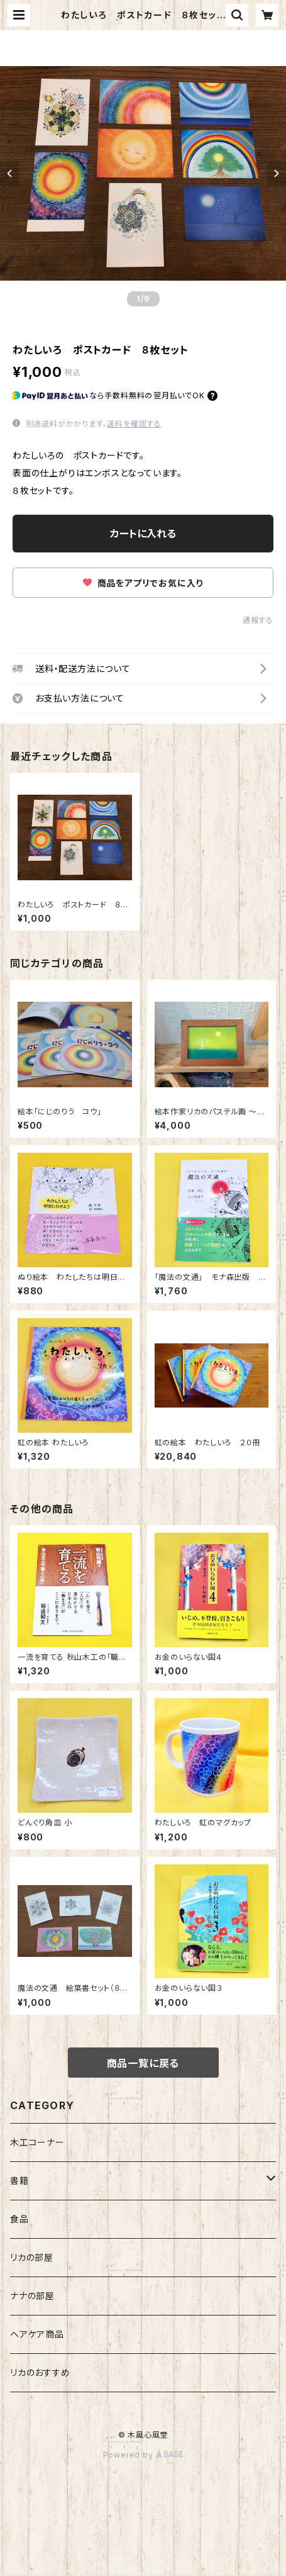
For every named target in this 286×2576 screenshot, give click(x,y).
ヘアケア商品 (37, 2334)
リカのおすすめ (40, 2372)
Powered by (143, 2455)
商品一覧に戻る (143, 2063)
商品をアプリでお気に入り (143, 583)
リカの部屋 (31, 2257)
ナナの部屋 (32, 2295)
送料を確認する (134, 423)
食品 (19, 2219)
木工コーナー (37, 2142)
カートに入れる (143, 533)
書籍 (19, 2180)
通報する (258, 620)
